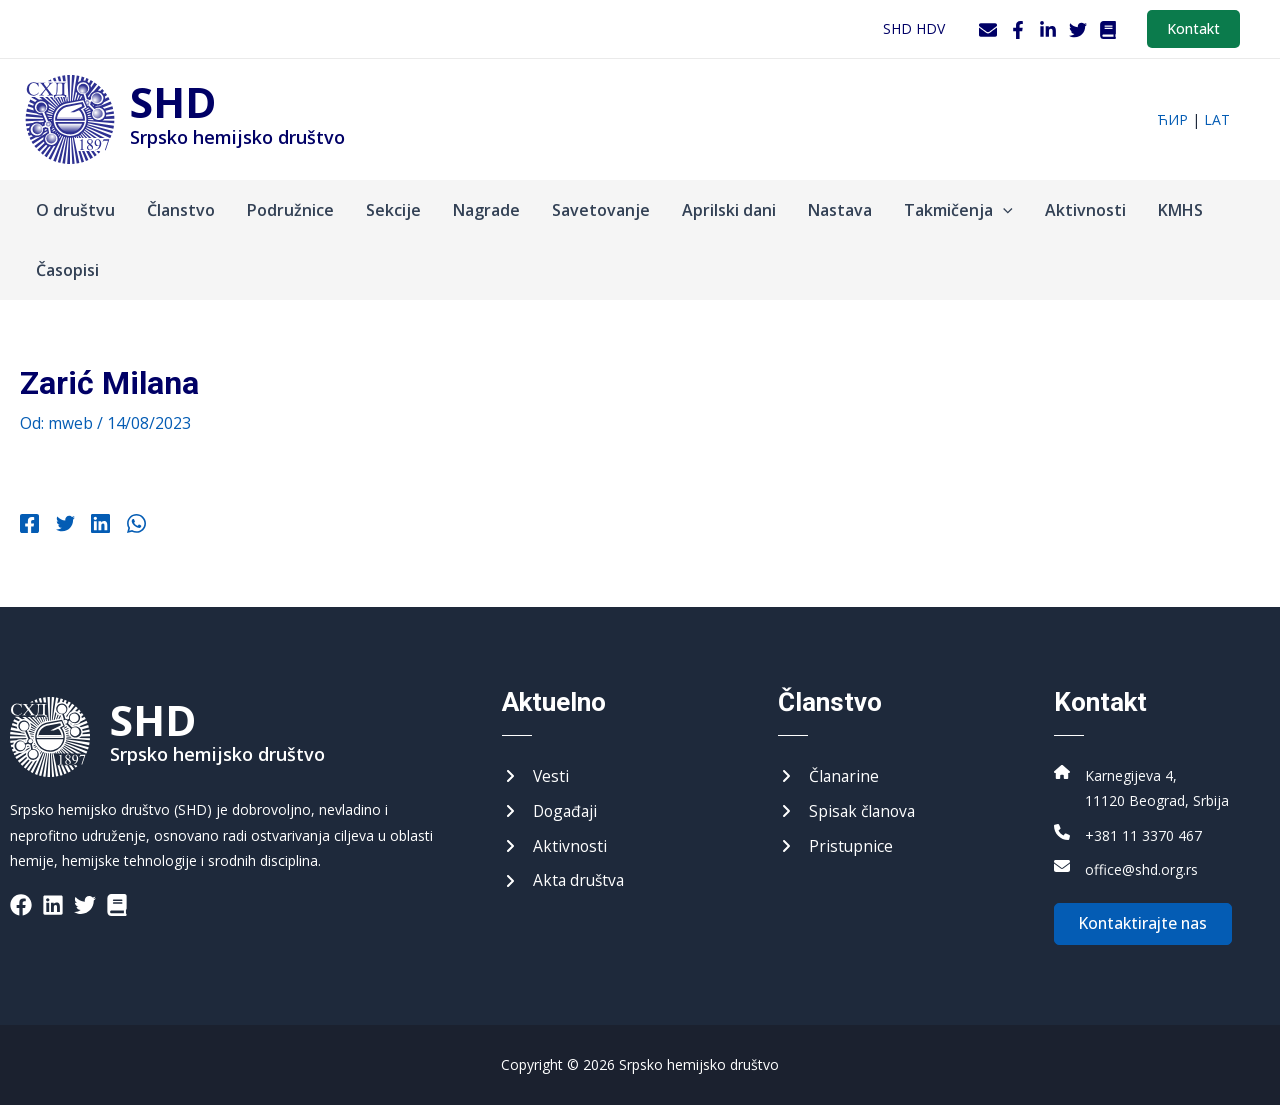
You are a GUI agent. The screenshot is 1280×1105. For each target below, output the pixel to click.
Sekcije (393, 210)
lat (1217, 119)
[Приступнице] (836, 845)
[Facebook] (1018, 30)
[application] (1003, 210)
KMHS (1180, 210)
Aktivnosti (1085, 210)
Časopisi (67, 270)
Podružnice (290, 210)
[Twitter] (1078, 30)
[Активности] (555, 845)
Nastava (840, 210)
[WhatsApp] (128, 526)
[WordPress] (1108, 30)
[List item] (21, 902)
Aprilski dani (729, 210)
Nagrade (486, 210)
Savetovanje (601, 210)
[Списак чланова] (849, 810)
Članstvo (181, 210)
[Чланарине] (829, 774)
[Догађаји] (551, 810)
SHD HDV (914, 28)
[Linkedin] (95, 526)
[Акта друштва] (565, 881)
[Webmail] (988, 30)
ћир (1172, 119)
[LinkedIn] (1048, 30)
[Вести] (536, 774)
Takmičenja (958, 210)
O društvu (75, 210)
